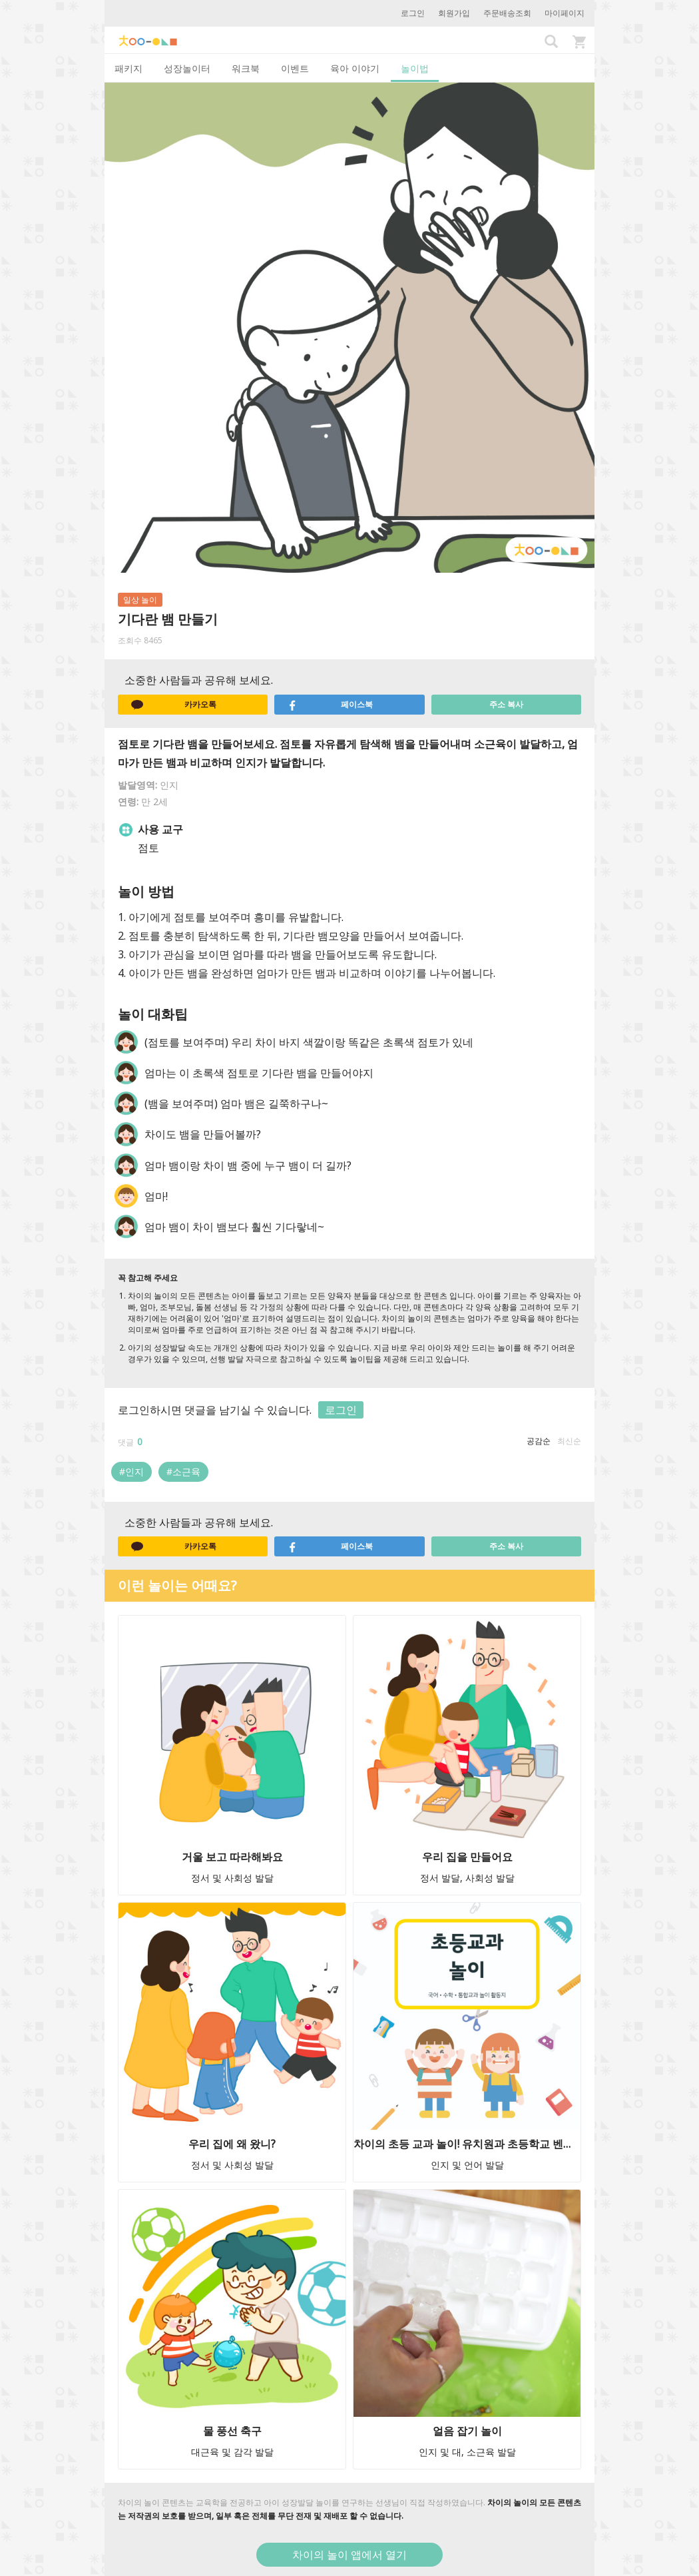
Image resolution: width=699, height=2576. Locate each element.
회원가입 (454, 13)
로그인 (413, 13)
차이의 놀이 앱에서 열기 (349, 2554)
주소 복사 (506, 704)
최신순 (569, 1441)
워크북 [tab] (246, 68)
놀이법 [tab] (415, 68)
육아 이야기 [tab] (354, 68)
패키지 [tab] (128, 68)
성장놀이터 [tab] (187, 68)
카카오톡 (173, 705)
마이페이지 (564, 13)
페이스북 (330, 705)
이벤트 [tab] (295, 68)
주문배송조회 (507, 13)
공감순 (539, 1441)
